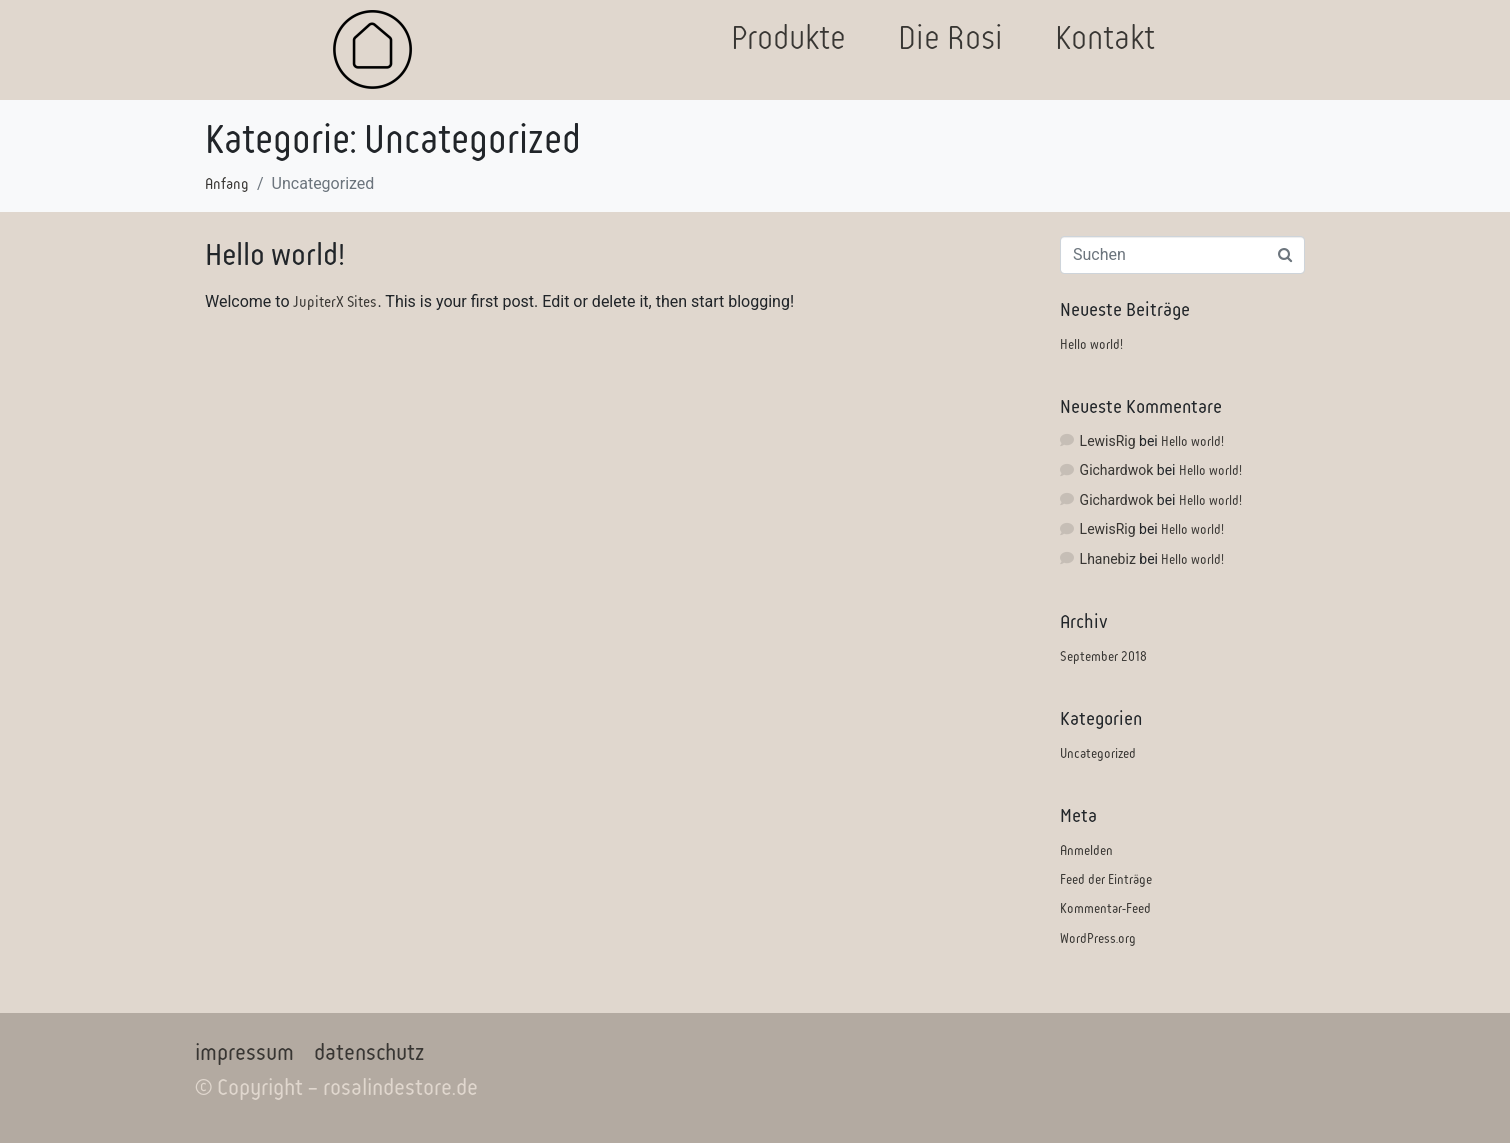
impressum (244, 1052)
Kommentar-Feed (1105, 908)
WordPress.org (1098, 938)
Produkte (788, 37)
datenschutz (369, 1052)
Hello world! (275, 255)
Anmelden (1086, 850)
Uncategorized (1098, 753)
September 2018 (1103, 656)
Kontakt (1105, 37)
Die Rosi (950, 37)
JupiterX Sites (335, 302)
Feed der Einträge (1106, 879)
